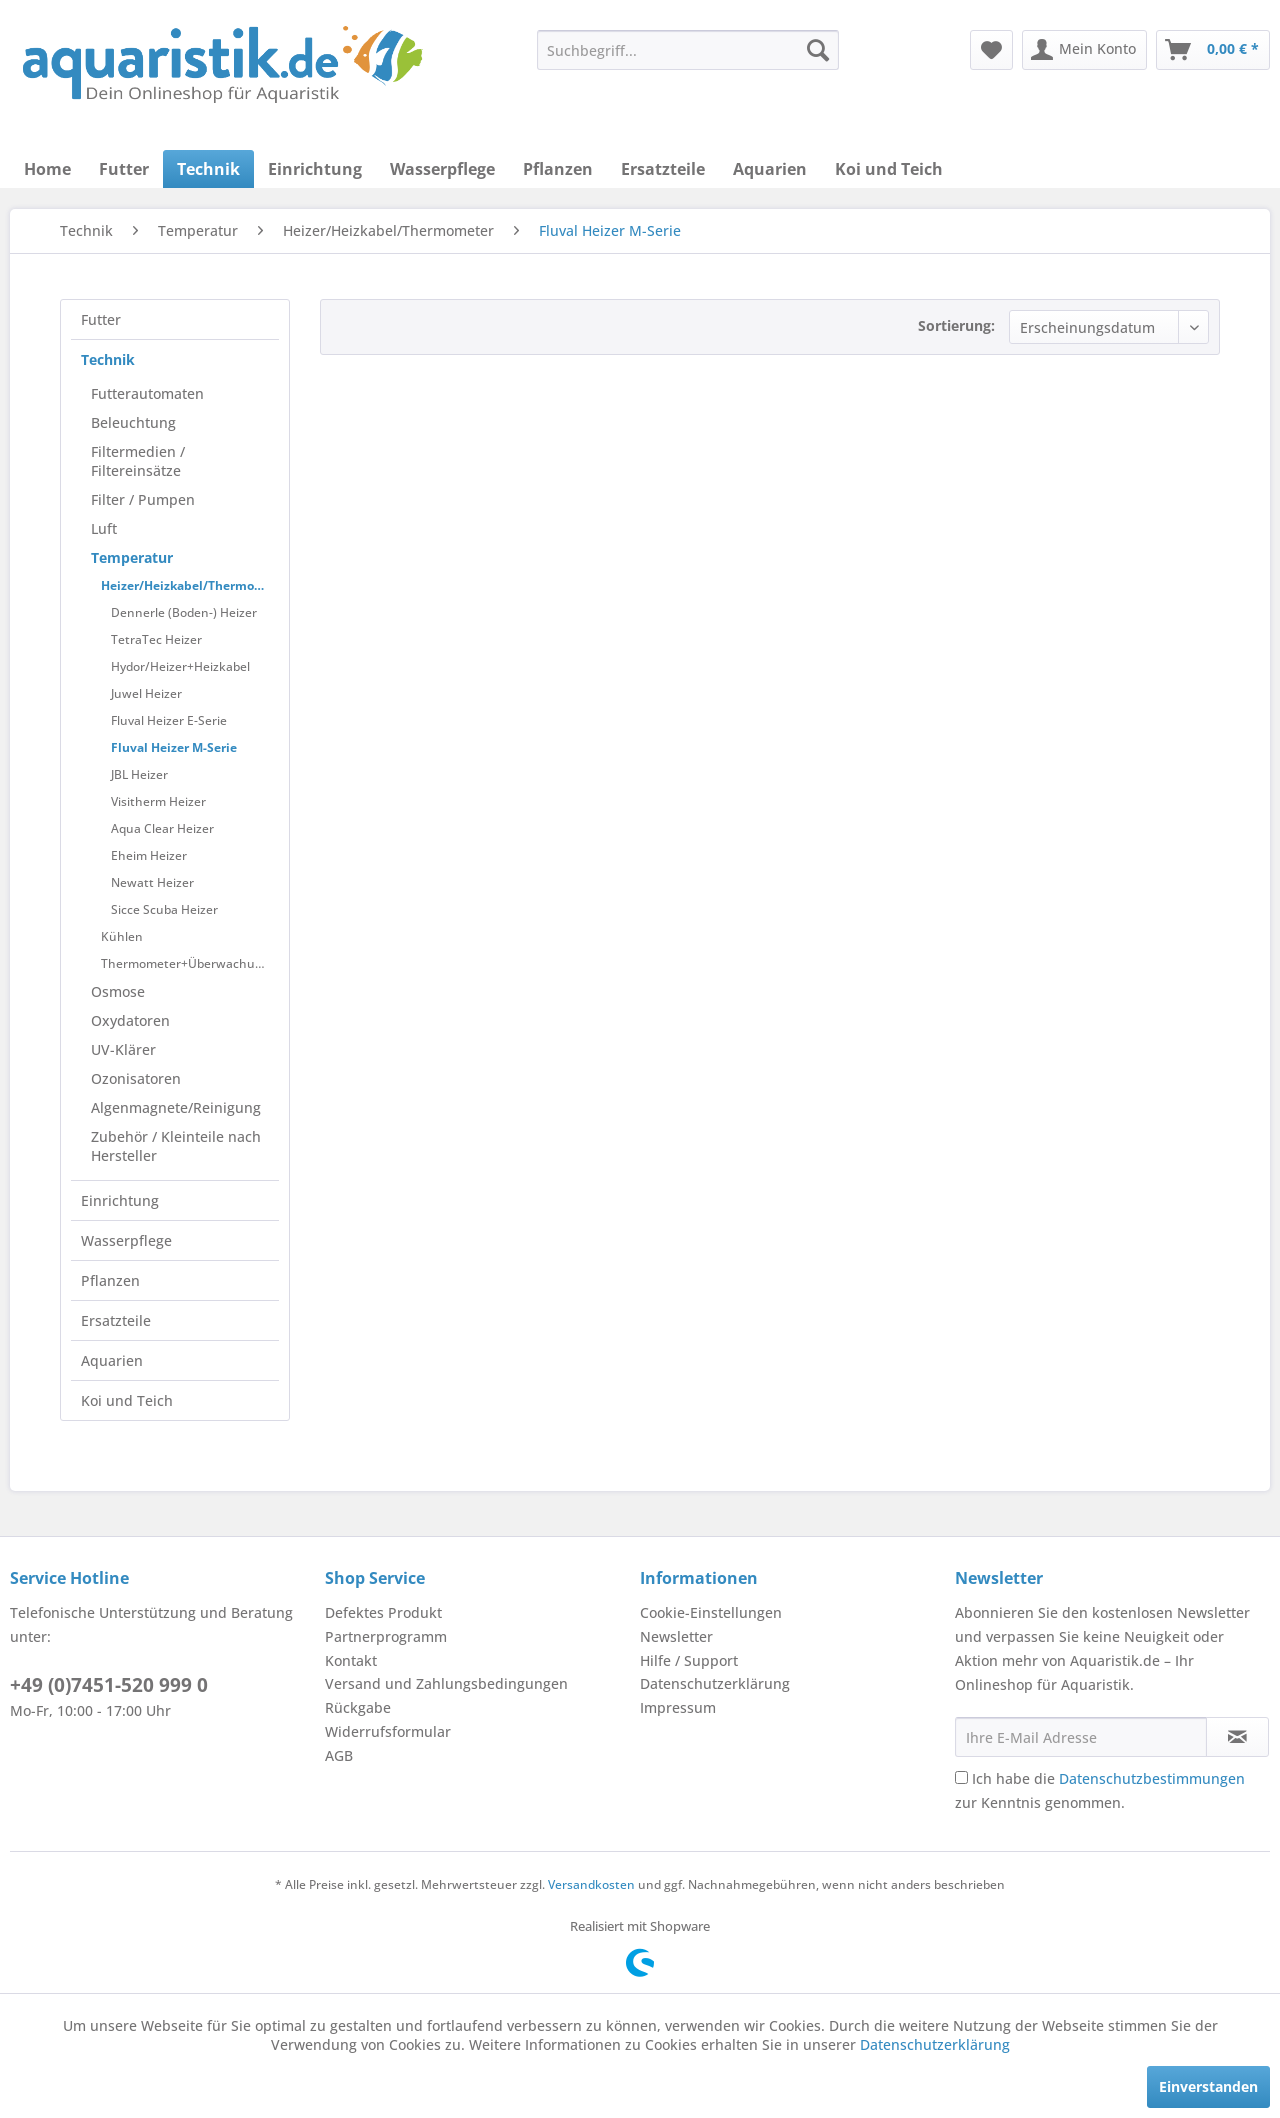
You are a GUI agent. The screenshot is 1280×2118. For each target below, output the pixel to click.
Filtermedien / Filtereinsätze (138, 461)
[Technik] (208, 169)
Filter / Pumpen (143, 499)
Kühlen (122, 936)
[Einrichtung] (315, 169)
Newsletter (676, 1636)
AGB (339, 1755)
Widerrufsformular (388, 1731)
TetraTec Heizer (156, 639)
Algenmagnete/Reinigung (176, 1107)
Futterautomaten (147, 393)
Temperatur (132, 557)
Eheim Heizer (149, 855)
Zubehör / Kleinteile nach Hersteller (176, 1146)
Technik (108, 359)
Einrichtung (120, 1200)
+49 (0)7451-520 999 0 (109, 1685)
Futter (101, 319)
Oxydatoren (130, 1020)
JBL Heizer (139, 774)
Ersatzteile (116, 1320)
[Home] (47, 169)
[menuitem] (688, 50)
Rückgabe (358, 1707)
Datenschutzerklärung (715, 1683)
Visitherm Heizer (158, 801)
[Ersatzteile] (663, 169)
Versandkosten (591, 1884)
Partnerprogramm (386, 1636)
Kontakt (351, 1660)
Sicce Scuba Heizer (164, 909)
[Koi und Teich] (889, 169)
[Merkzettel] (991, 50)
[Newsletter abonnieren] (1237, 1737)
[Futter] (124, 169)
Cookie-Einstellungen (711, 1612)
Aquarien (112, 1360)
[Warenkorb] (1213, 50)
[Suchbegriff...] (688, 50)
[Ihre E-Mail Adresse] (1081, 1737)
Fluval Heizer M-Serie (174, 747)
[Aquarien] (770, 169)
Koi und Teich (127, 1400)
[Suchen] (818, 50)
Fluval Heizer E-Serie (169, 720)
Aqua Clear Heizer (162, 828)
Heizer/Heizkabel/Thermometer (190, 585)
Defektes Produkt (383, 1612)
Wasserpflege (126, 1240)
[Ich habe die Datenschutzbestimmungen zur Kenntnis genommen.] (961, 1777)
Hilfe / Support (689, 1660)
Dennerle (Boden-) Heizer (184, 612)
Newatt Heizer (152, 882)
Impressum (678, 1707)
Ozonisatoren (136, 1078)
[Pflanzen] (558, 169)
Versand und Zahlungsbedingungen (446, 1683)
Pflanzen (110, 1280)
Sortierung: (956, 325)
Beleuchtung (133, 422)
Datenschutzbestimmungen (1152, 1778)
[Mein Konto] (1084, 50)
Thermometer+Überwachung (185, 963)
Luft (104, 528)
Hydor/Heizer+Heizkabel (180, 666)
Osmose (118, 991)
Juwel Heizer (146, 693)
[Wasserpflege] (442, 169)
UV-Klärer (123, 1049)
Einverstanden (1208, 2086)
